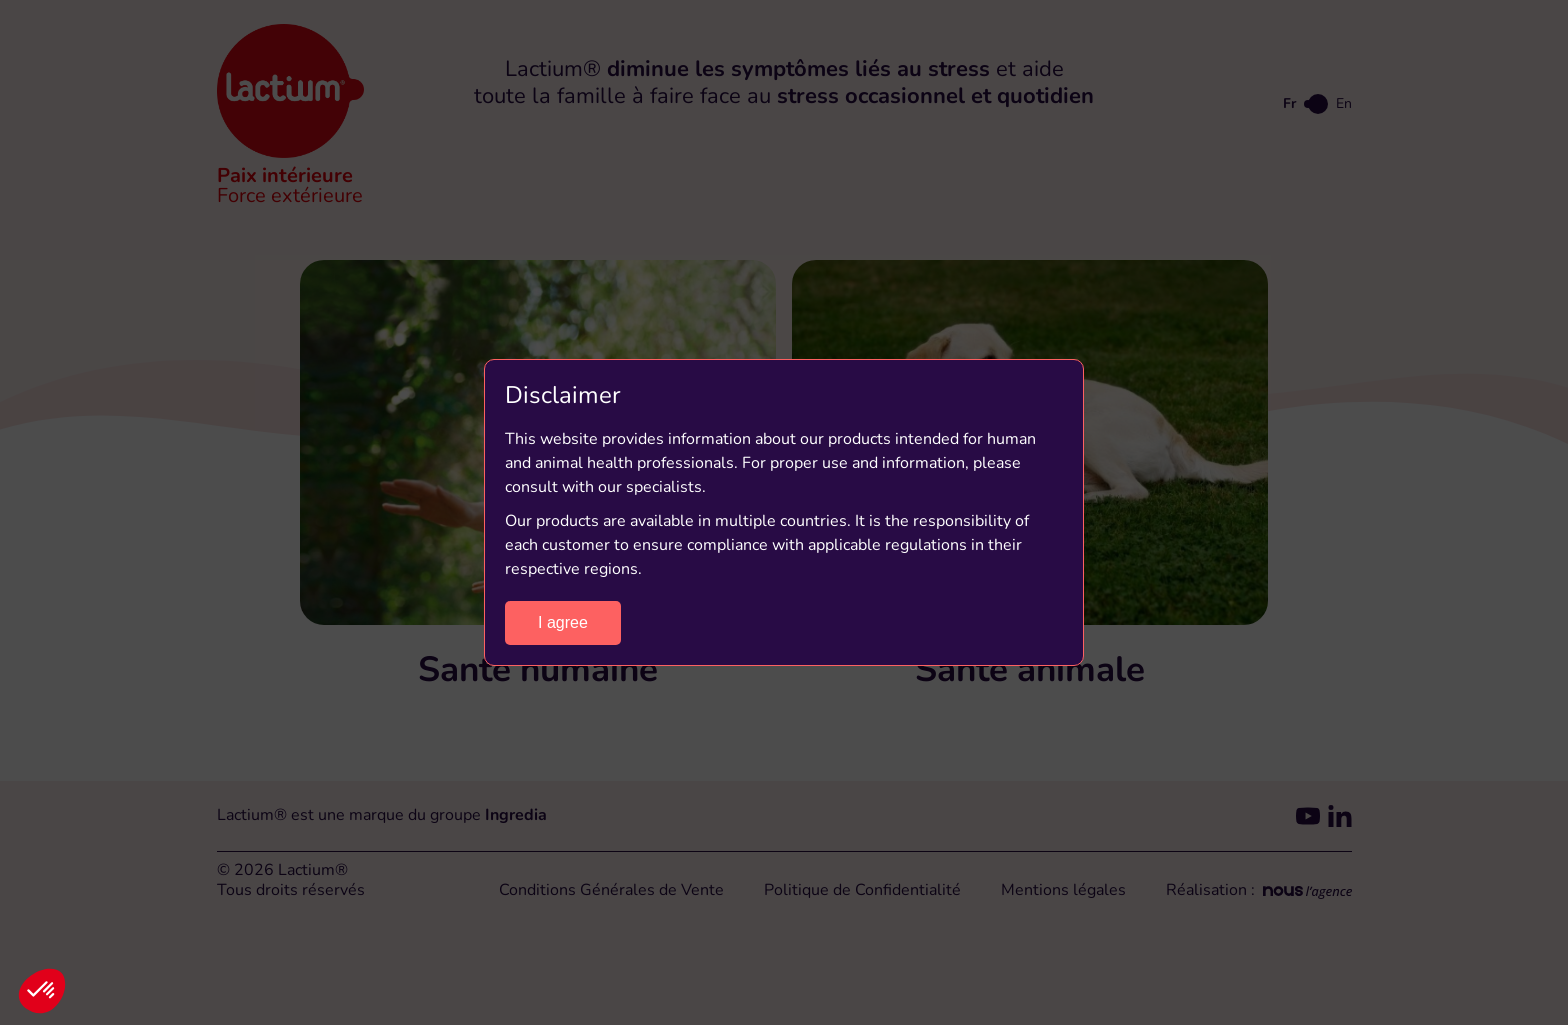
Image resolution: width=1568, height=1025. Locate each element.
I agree (563, 622)
